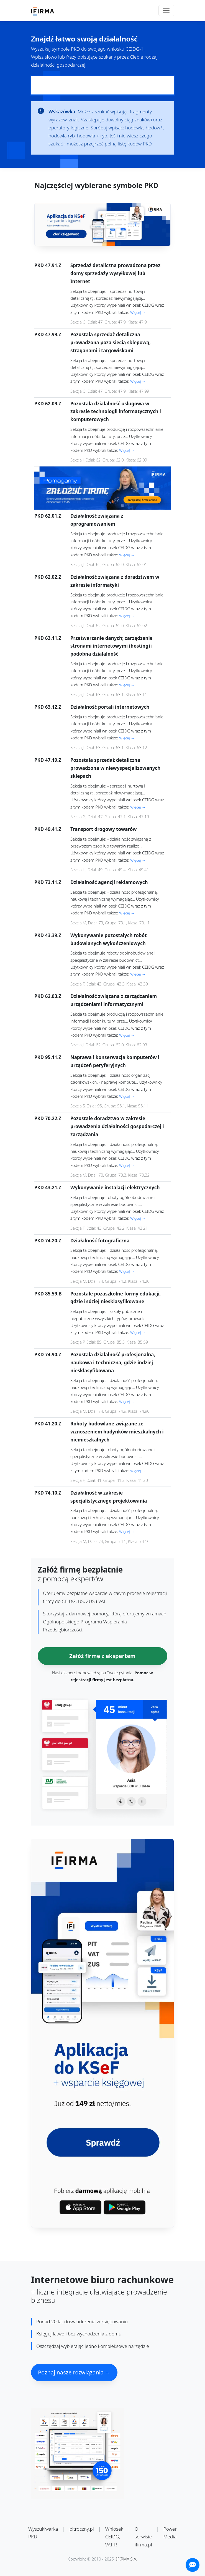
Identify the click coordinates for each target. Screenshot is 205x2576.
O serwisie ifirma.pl (143, 2537)
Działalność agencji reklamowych (109, 882)
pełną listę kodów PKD (128, 143)
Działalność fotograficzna (99, 1240)
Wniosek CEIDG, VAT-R (114, 2537)
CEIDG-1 (134, 49)
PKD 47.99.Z (47, 334)
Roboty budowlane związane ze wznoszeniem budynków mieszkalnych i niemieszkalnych (117, 1431)
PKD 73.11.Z (47, 882)
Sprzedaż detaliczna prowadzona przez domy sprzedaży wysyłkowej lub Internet (115, 273)
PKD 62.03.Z (47, 996)
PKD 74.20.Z (47, 1240)
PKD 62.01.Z (47, 516)
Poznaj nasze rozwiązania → (74, 2372)
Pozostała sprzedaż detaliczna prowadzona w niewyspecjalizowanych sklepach (115, 768)
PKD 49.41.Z (47, 829)
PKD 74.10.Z (47, 1493)
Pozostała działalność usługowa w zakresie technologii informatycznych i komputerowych (115, 411)
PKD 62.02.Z (47, 577)
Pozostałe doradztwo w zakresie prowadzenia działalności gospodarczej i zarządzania (117, 1126)
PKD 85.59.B (48, 1293)
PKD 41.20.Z (47, 1423)
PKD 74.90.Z (47, 1354)
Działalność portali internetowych (109, 707)
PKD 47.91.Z (47, 265)
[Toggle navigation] (166, 10)
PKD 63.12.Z (47, 707)
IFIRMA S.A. (126, 2559)
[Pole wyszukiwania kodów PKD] (102, 85)
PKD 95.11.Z (47, 1057)
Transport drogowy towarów (103, 829)
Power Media (170, 2533)
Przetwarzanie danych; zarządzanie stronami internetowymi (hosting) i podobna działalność (111, 646)
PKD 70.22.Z (47, 1118)
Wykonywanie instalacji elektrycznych (115, 1187)
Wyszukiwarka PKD (43, 2533)
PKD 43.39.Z (47, 935)
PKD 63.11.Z (47, 638)
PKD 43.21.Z (47, 1187)
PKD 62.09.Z (47, 403)
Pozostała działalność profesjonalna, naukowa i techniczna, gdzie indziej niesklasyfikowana (112, 1362)
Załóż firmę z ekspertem (102, 1656)
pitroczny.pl (82, 2529)
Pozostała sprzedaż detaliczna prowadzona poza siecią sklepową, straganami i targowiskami (110, 342)
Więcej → (137, 312)
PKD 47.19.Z (47, 760)
